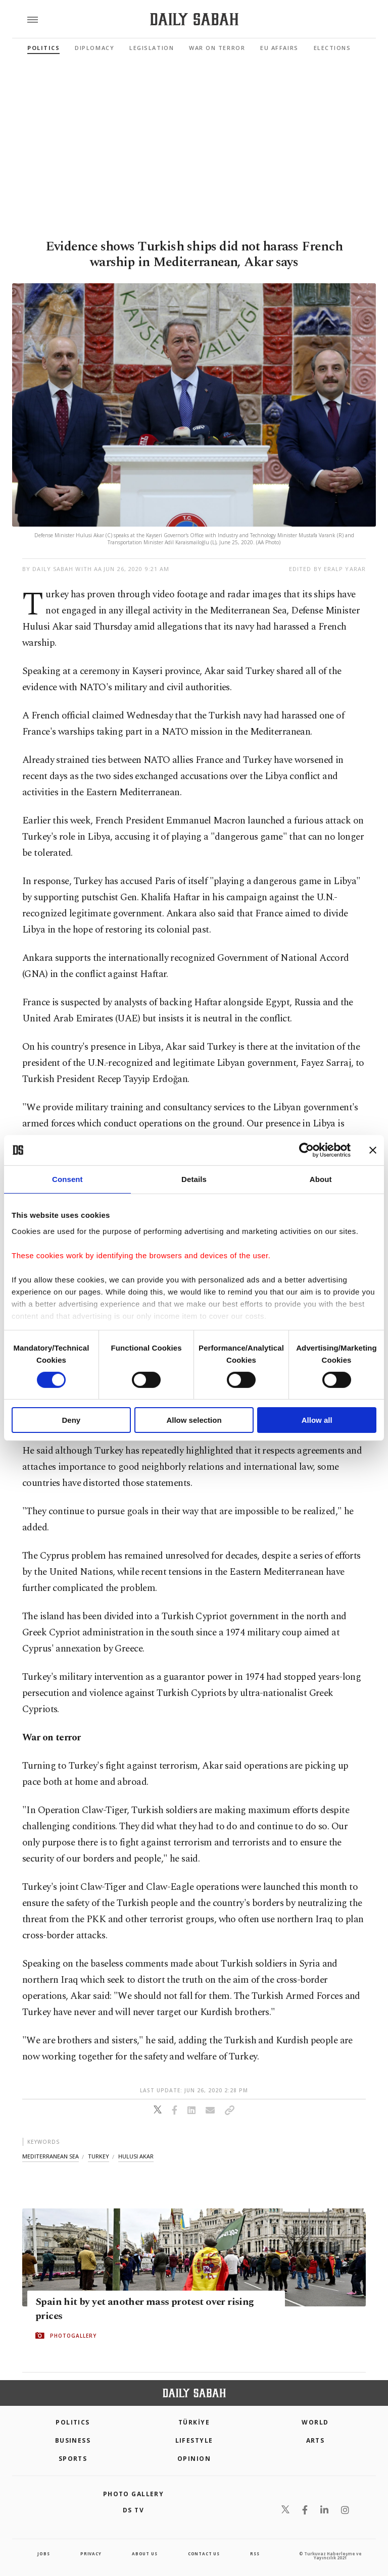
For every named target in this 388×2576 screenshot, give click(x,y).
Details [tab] (194, 1179)
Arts (315, 2440)
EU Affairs (279, 47)
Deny (71, 1420)
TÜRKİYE (194, 2422)
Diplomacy (94, 47)
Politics (43, 47)
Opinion (194, 2458)
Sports (73, 2458)
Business (73, 2440)
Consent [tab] (67, 1179)
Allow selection (193, 1420)
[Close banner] (372, 1150)
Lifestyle (194, 2440)
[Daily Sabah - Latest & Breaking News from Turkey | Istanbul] (194, 19)
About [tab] (321, 1179)
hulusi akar (136, 2156)
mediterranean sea (50, 2156)
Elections (332, 47)
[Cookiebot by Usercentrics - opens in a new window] (306, 1150)
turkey (98, 2156)
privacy (91, 2553)
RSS (254, 2553)
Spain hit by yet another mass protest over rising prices (144, 2309)
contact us (204, 2553)
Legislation (151, 47)
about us (144, 2553)
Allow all (317, 1420)
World (315, 2422)
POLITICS (73, 2422)
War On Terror (217, 47)
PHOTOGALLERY (73, 2335)
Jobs (43, 2553)
